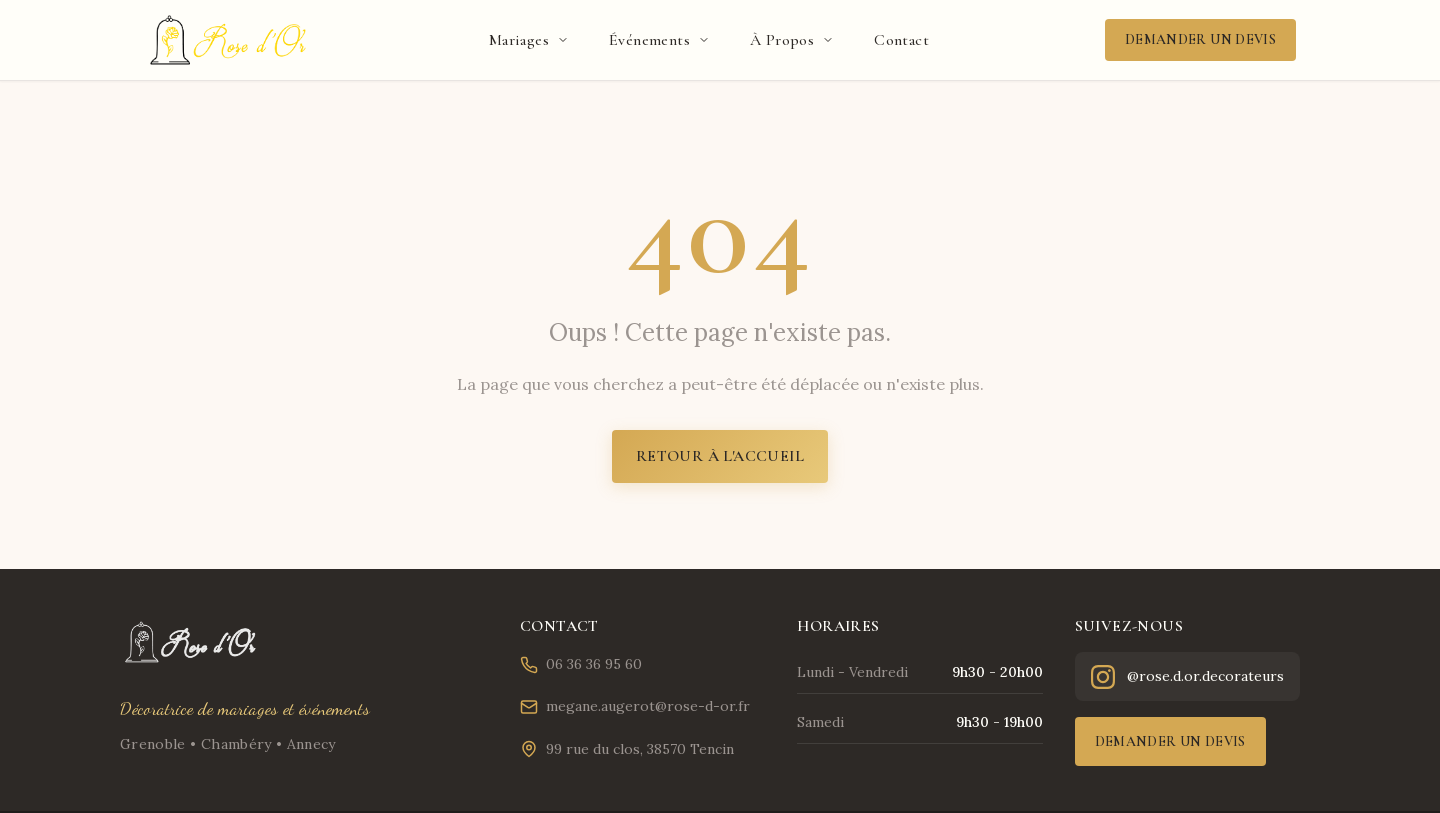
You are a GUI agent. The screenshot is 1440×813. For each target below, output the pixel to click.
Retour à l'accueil (720, 456)
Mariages (529, 40)
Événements (659, 40)
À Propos (792, 40)
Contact (901, 40)
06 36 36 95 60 (581, 664)
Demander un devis (1200, 39)
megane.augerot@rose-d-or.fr (635, 706)
